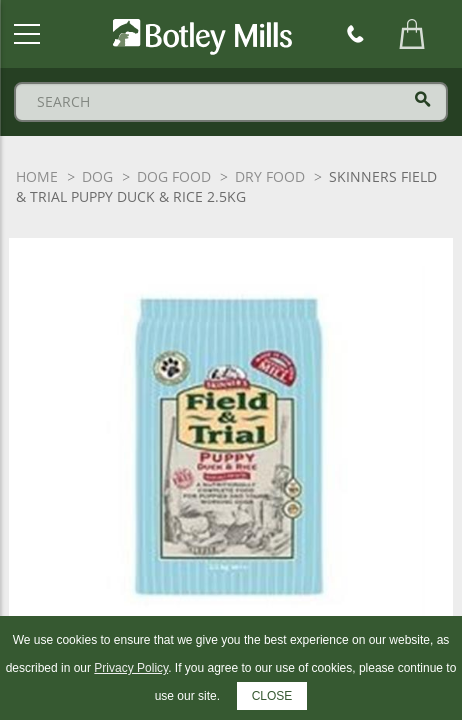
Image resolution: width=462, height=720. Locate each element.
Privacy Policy (131, 668)
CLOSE (272, 696)
